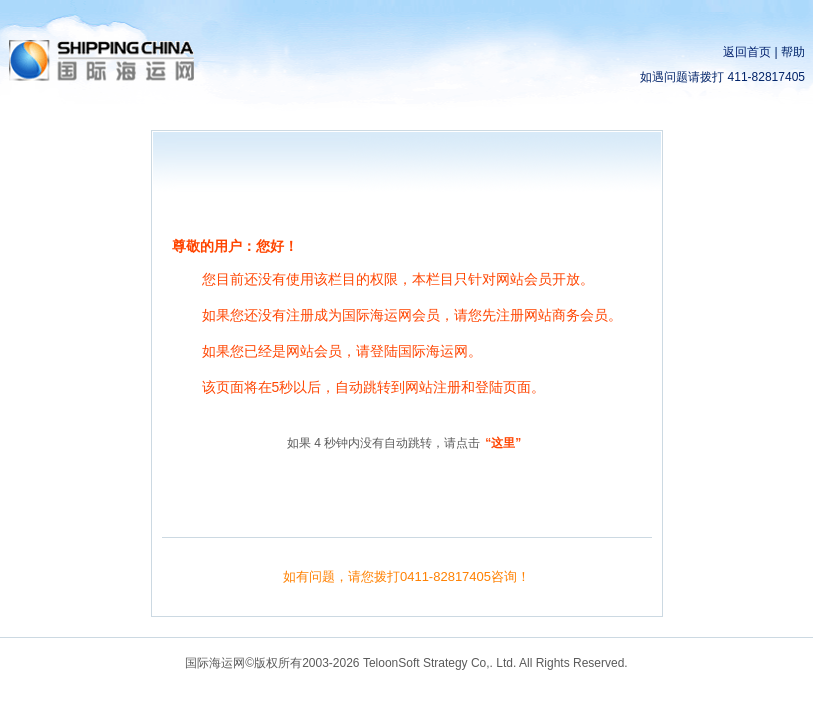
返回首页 (747, 52)
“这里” (503, 443)
